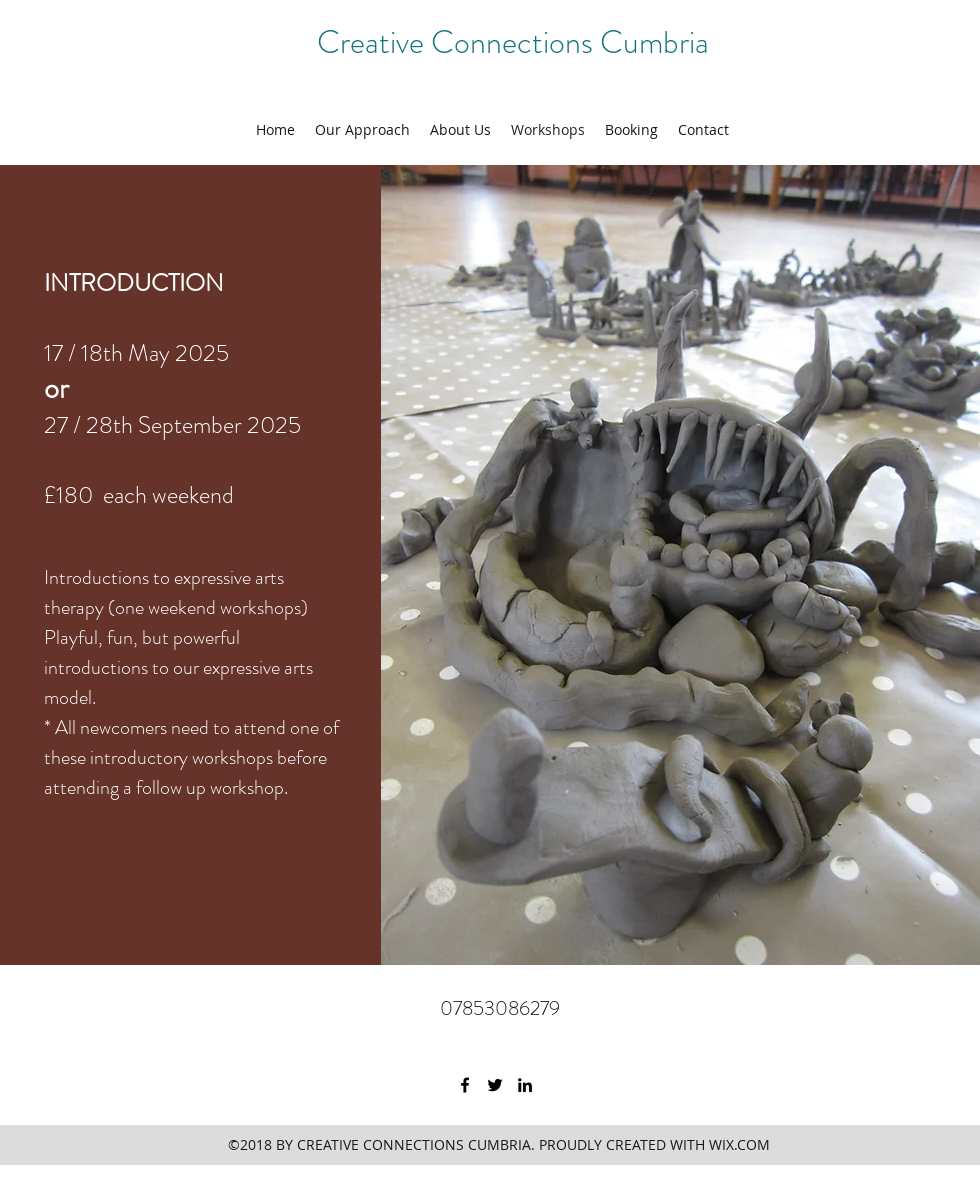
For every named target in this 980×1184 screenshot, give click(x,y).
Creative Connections (458, 42)
